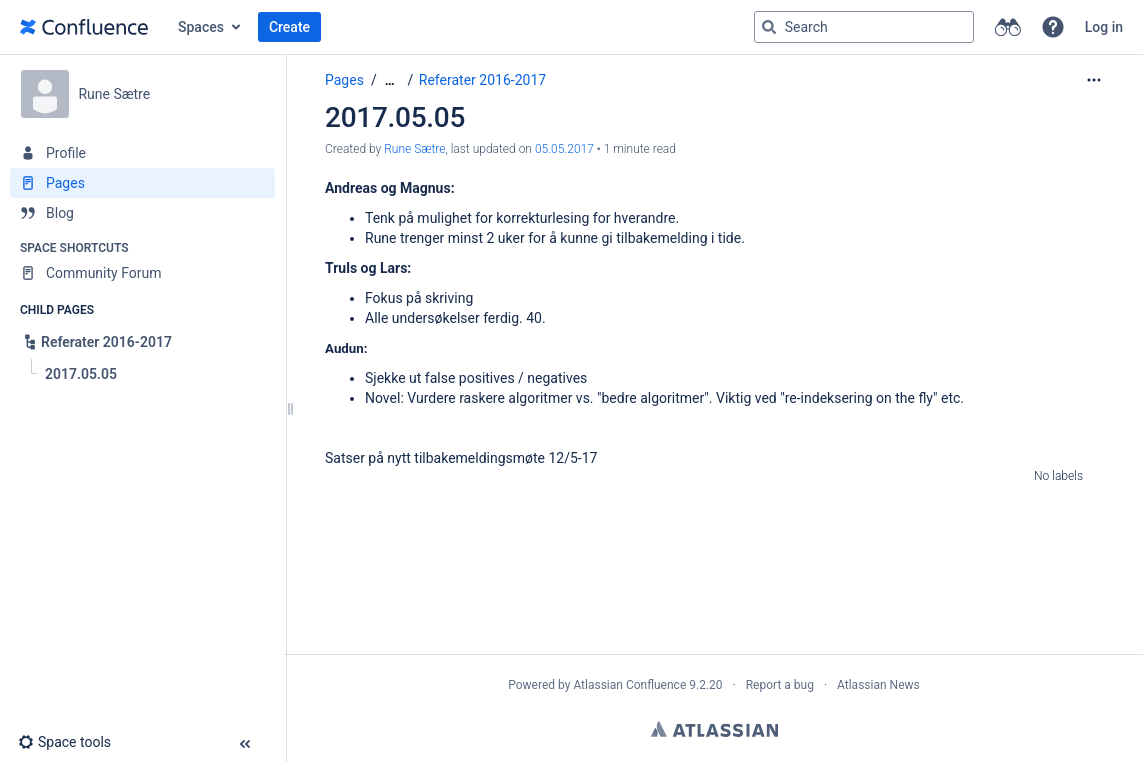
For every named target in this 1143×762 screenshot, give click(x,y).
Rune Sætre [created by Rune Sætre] (414, 149)
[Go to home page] (84, 27)
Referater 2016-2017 (482, 80)
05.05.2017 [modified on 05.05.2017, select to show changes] (564, 149)
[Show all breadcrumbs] (390, 80)
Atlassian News (878, 685)
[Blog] (142, 213)
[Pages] (142, 183)
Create (289, 27)
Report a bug (780, 685)
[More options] (1094, 80)
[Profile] (142, 153)
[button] (1053, 27)
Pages (344, 80)
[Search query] (864, 27)
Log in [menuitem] (1104, 27)
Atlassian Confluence (629, 685)
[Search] (769, 27)
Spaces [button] (201, 27)
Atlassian (714, 729)
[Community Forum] (142, 273)
